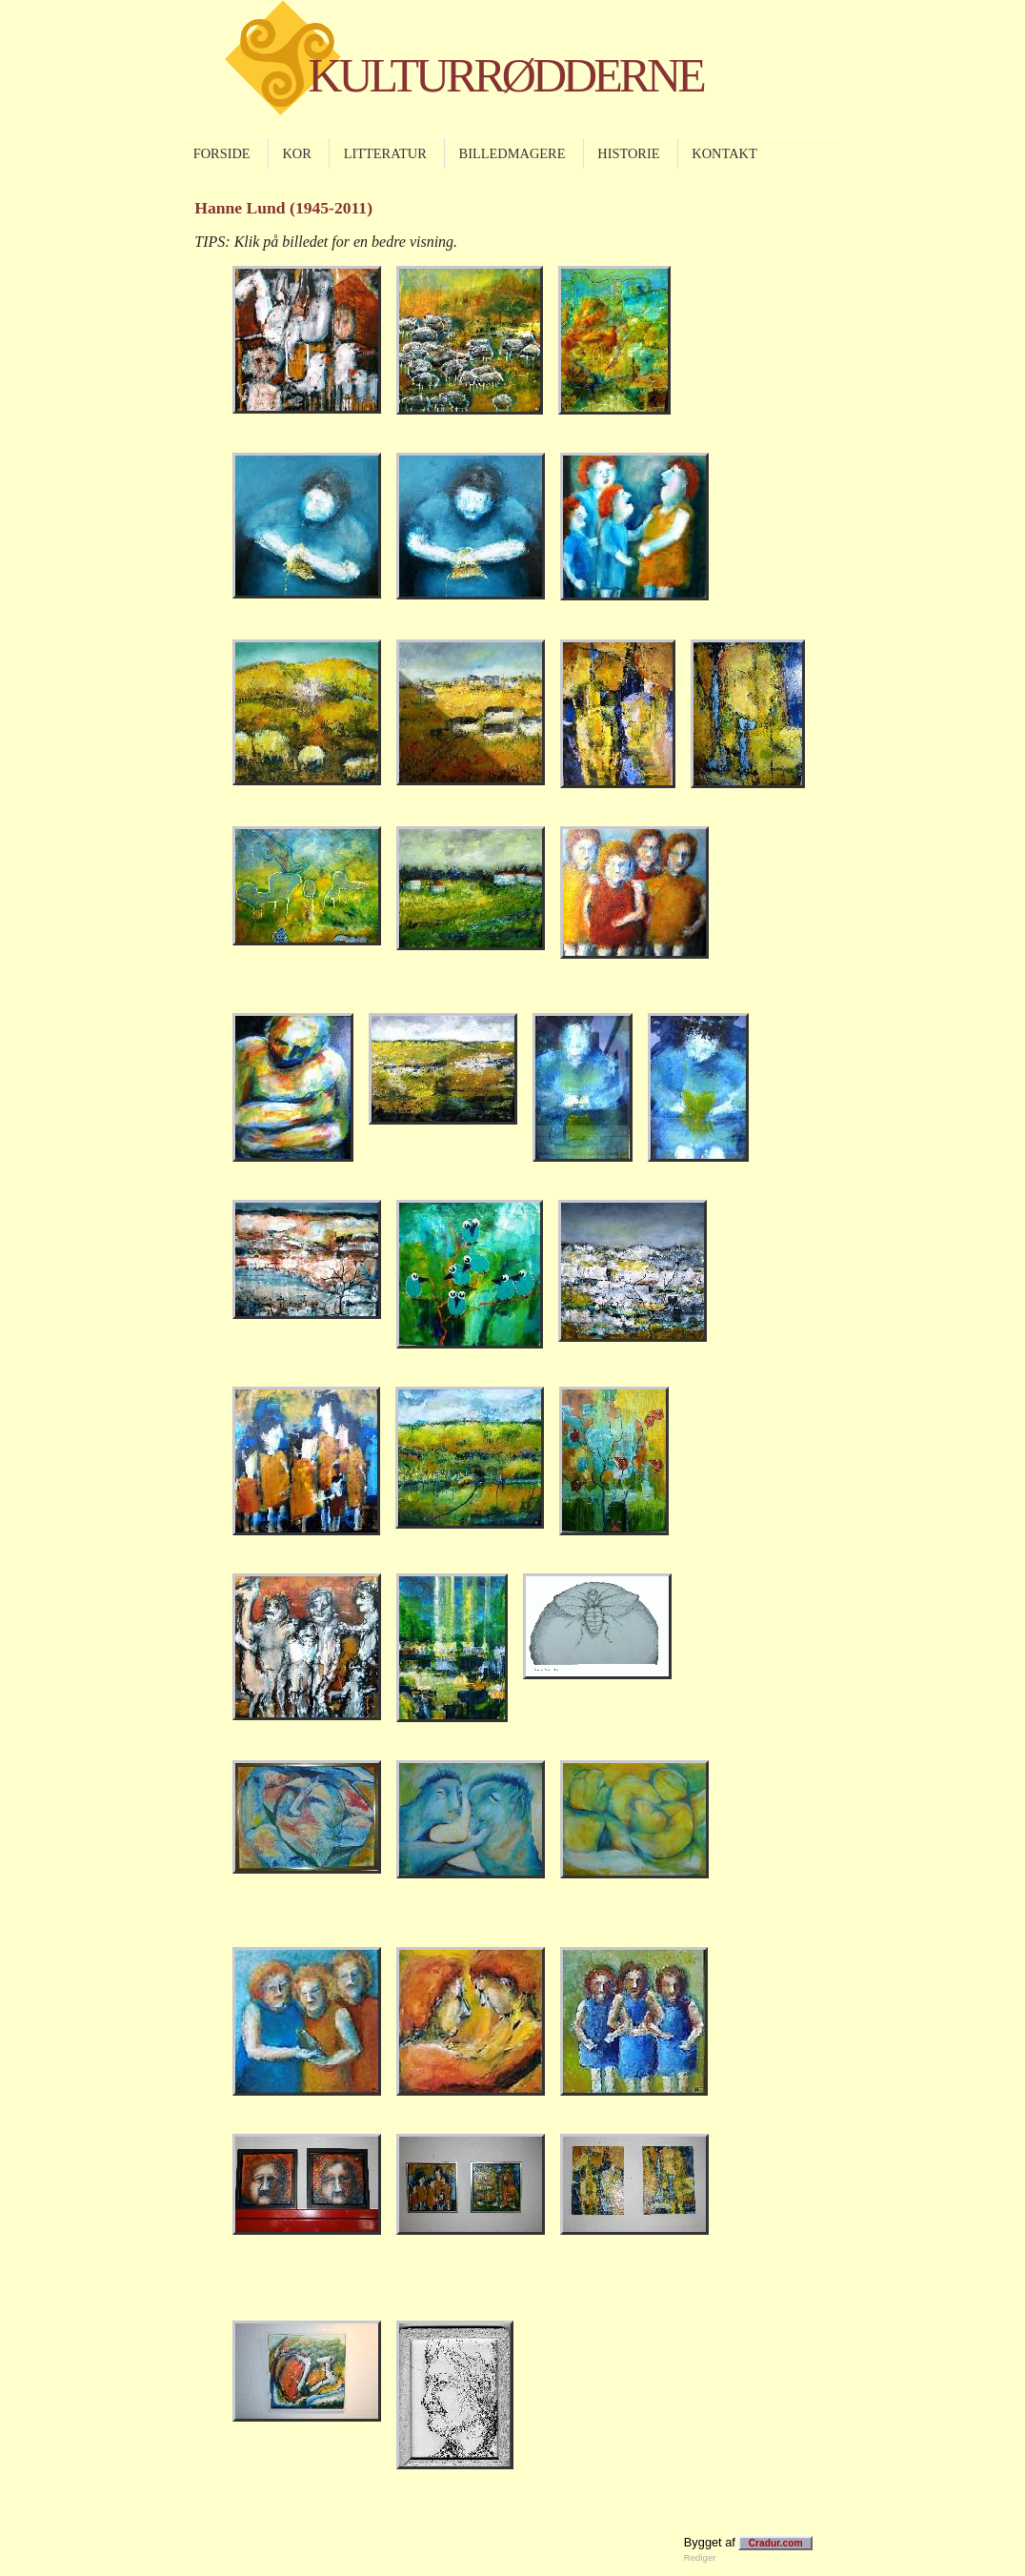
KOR (296, 153)
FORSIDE (222, 153)
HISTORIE (628, 153)
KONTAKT (724, 153)
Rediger (700, 2557)
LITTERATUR (385, 153)
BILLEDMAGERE (512, 153)
